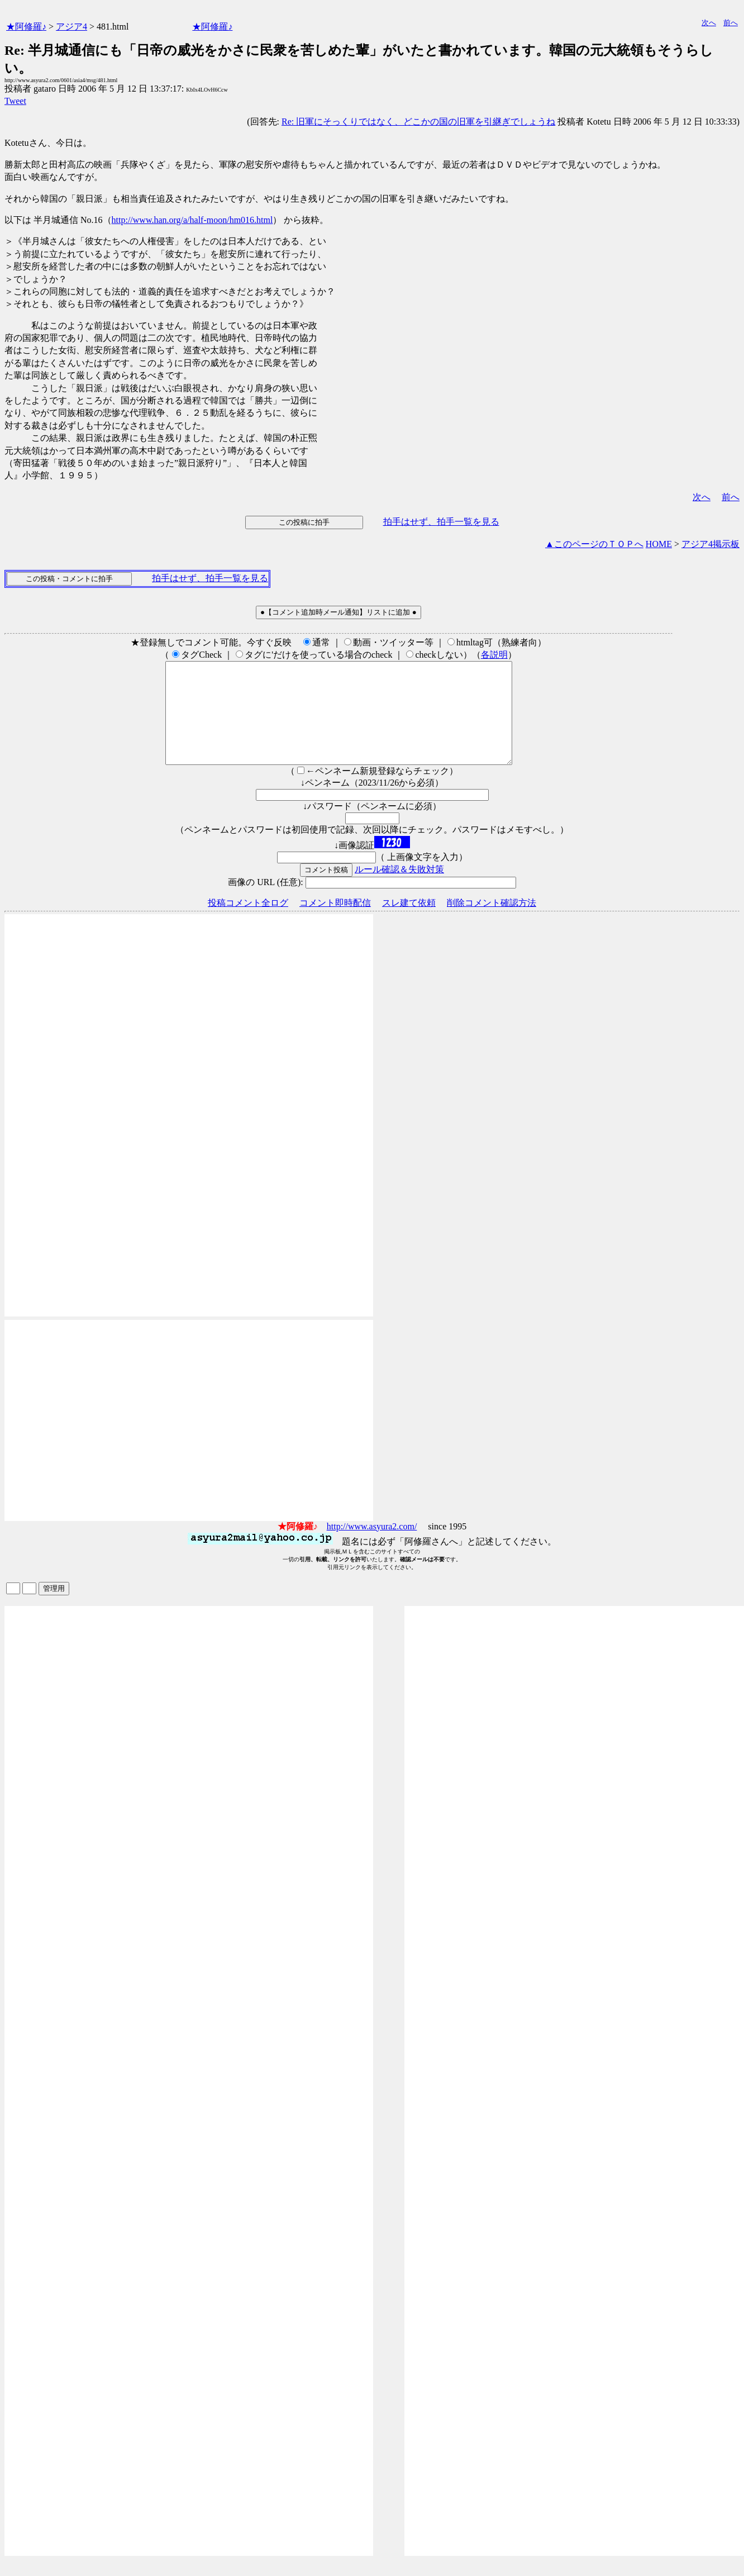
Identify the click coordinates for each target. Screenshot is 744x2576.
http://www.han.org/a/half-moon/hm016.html (192, 220)
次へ (709, 22)
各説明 (494, 654)
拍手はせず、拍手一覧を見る (441, 521)
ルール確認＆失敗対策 (399, 889)
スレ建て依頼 (409, 923)
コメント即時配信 (335, 923)
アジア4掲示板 (710, 544)
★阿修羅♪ (26, 26)
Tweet (15, 101)
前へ (730, 22)
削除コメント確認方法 (491, 923)
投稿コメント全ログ (248, 923)
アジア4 (71, 26)
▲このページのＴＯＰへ (594, 544)
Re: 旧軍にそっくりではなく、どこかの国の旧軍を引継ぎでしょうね (418, 121)
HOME (659, 544)
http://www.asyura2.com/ (372, 1546)
